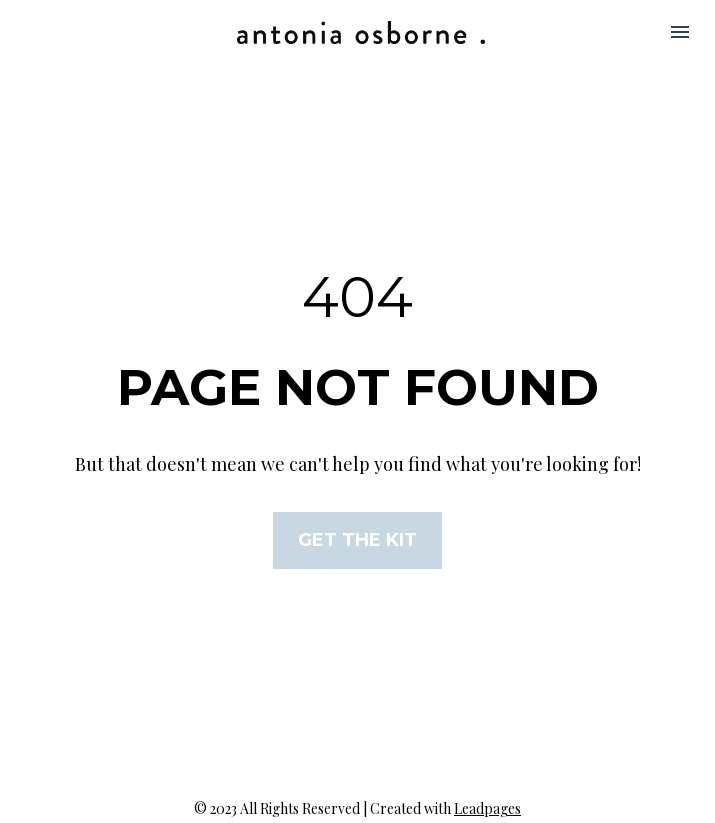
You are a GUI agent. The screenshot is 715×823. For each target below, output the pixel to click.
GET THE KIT (357, 534)
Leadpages (487, 796)
